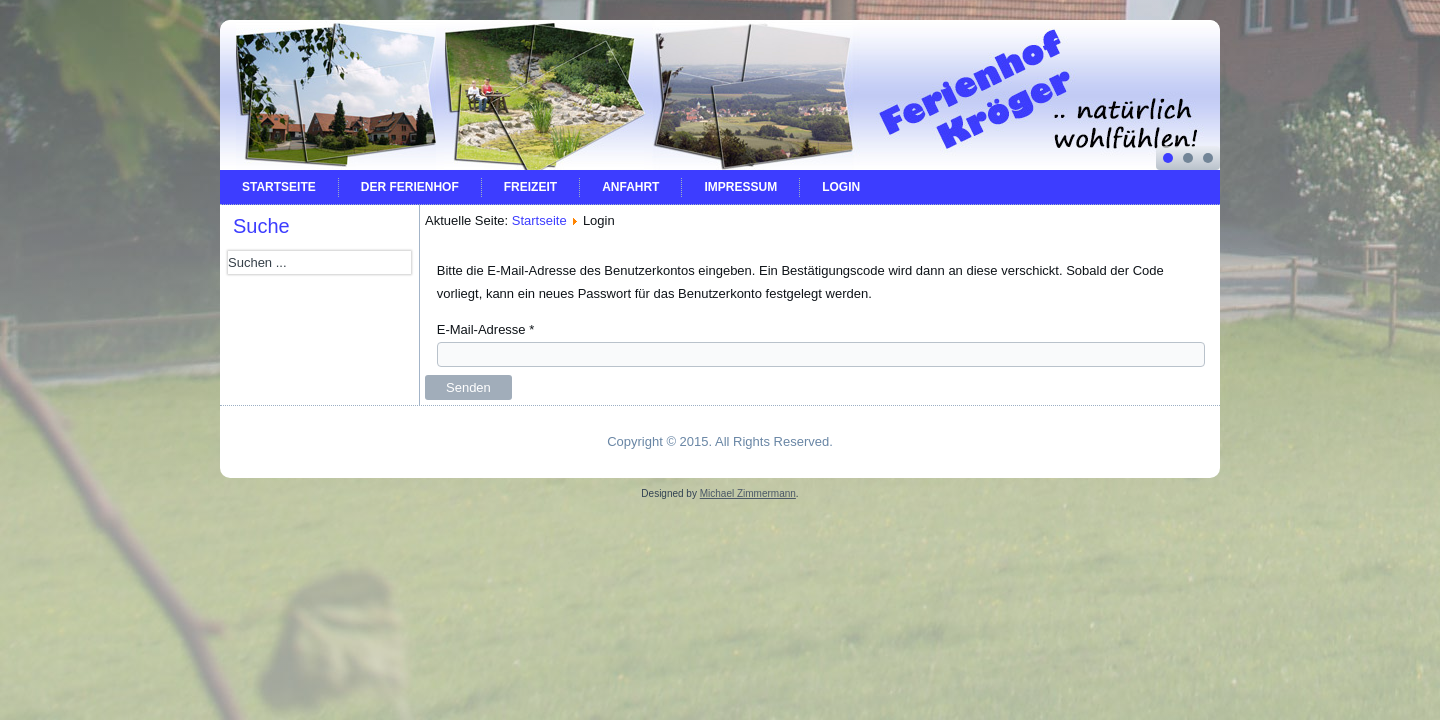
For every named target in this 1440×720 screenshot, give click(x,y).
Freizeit (530, 187)
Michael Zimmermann (748, 493)
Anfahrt (630, 187)
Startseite (279, 187)
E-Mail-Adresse (486, 329)
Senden (468, 387)
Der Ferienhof (410, 187)
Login (841, 187)
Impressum (740, 187)
